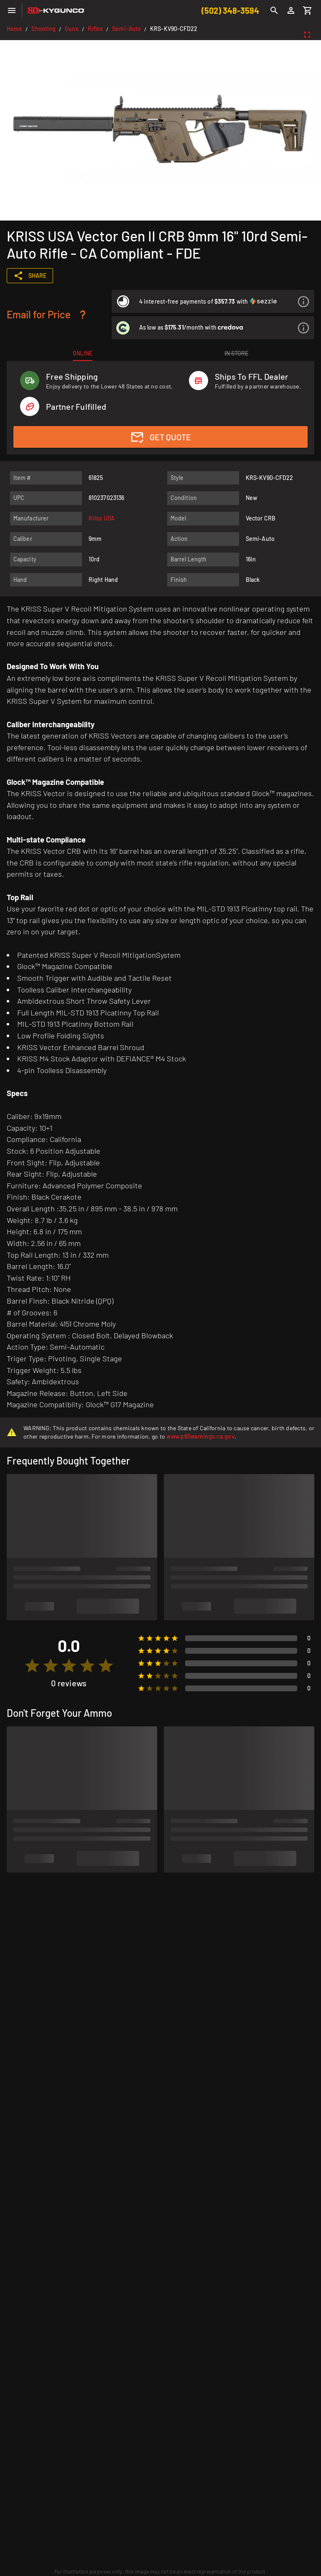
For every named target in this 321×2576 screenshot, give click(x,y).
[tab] (82, 353)
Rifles (95, 28)
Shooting (43, 28)
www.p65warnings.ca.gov (200, 1436)
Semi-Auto (126, 28)
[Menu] (11, 10)
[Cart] (307, 10)
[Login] (291, 10)
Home (14, 28)
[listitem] (213, 301)
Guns (71, 28)
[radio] (32, 1666)
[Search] (274, 10)
